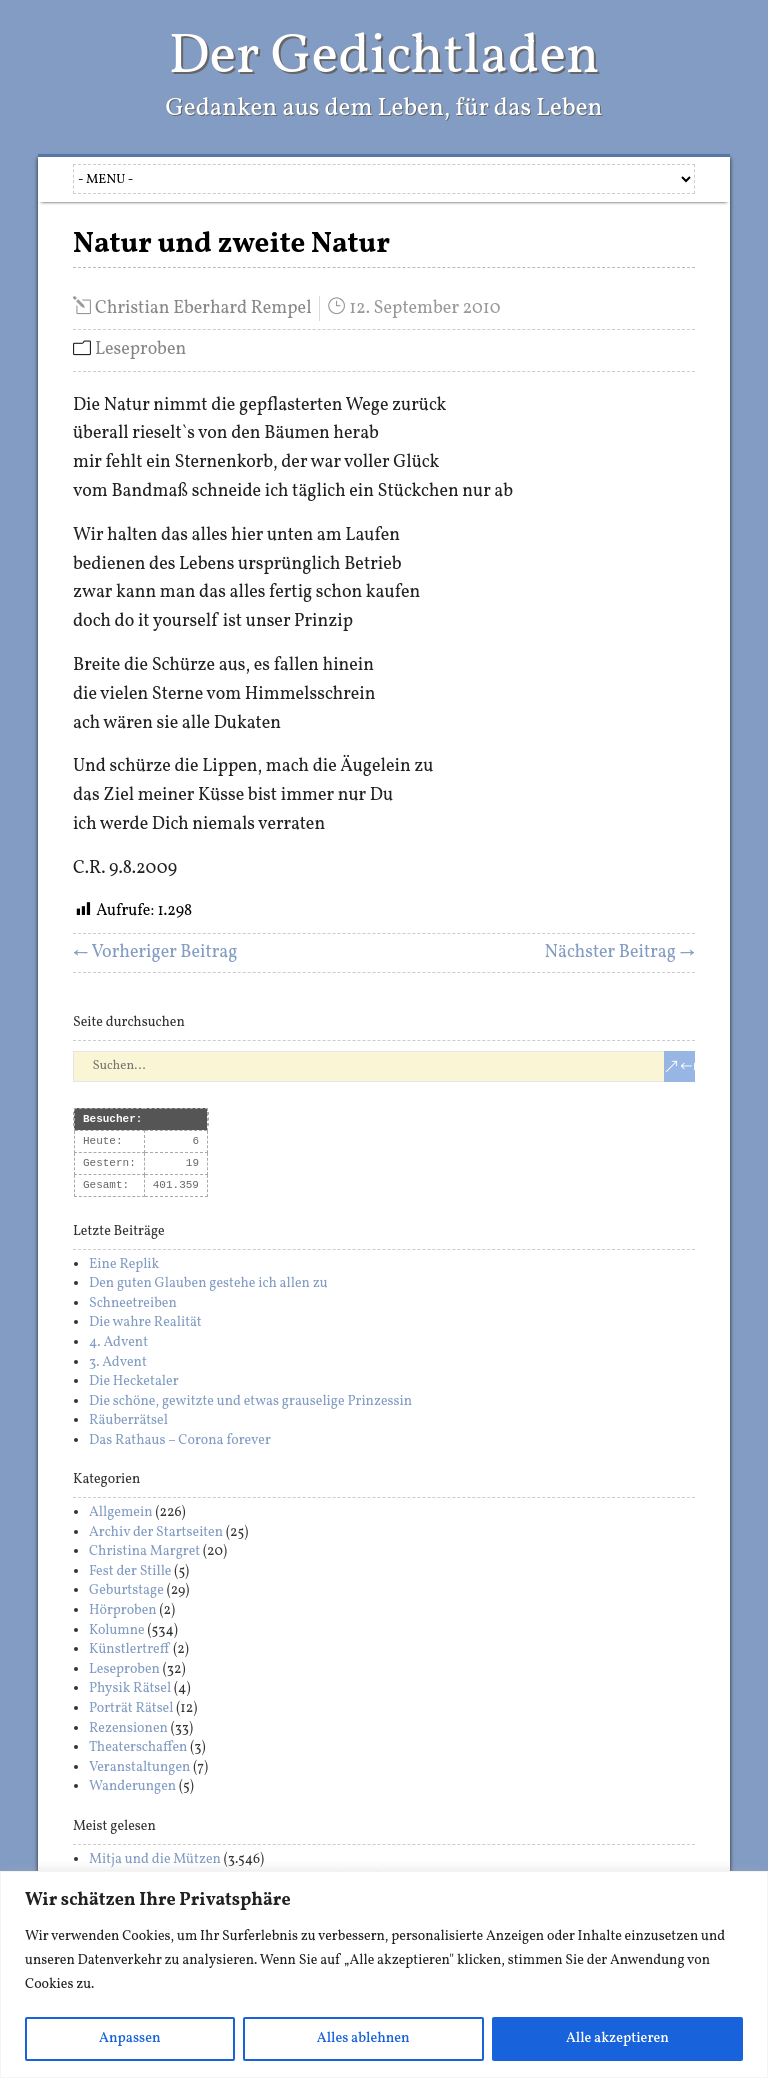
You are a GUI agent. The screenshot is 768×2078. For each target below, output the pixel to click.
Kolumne (117, 1630)
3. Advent (118, 1362)
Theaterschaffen (138, 1747)
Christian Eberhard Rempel (203, 308)
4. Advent (118, 1342)
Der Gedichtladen (384, 58)
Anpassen (130, 2038)
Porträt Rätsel (131, 1708)
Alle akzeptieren (617, 2038)
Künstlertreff (129, 1649)
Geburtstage (126, 1590)
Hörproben (123, 1610)
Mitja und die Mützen (155, 1859)
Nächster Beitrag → (620, 952)
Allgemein (121, 1512)
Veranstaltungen (140, 1767)
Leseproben (140, 349)
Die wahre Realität (145, 1322)
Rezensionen (128, 1728)
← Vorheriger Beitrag (155, 952)
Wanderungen (132, 1786)
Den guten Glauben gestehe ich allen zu (208, 1283)
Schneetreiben (133, 1303)
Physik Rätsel (130, 1688)
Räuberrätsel (128, 1420)
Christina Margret (144, 1551)
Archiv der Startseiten (156, 1532)
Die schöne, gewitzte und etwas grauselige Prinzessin (250, 1401)
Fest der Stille (130, 1571)
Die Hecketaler (134, 1381)
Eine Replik (124, 1264)
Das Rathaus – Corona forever (180, 1440)
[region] (384, 1974)
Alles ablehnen (363, 2038)
